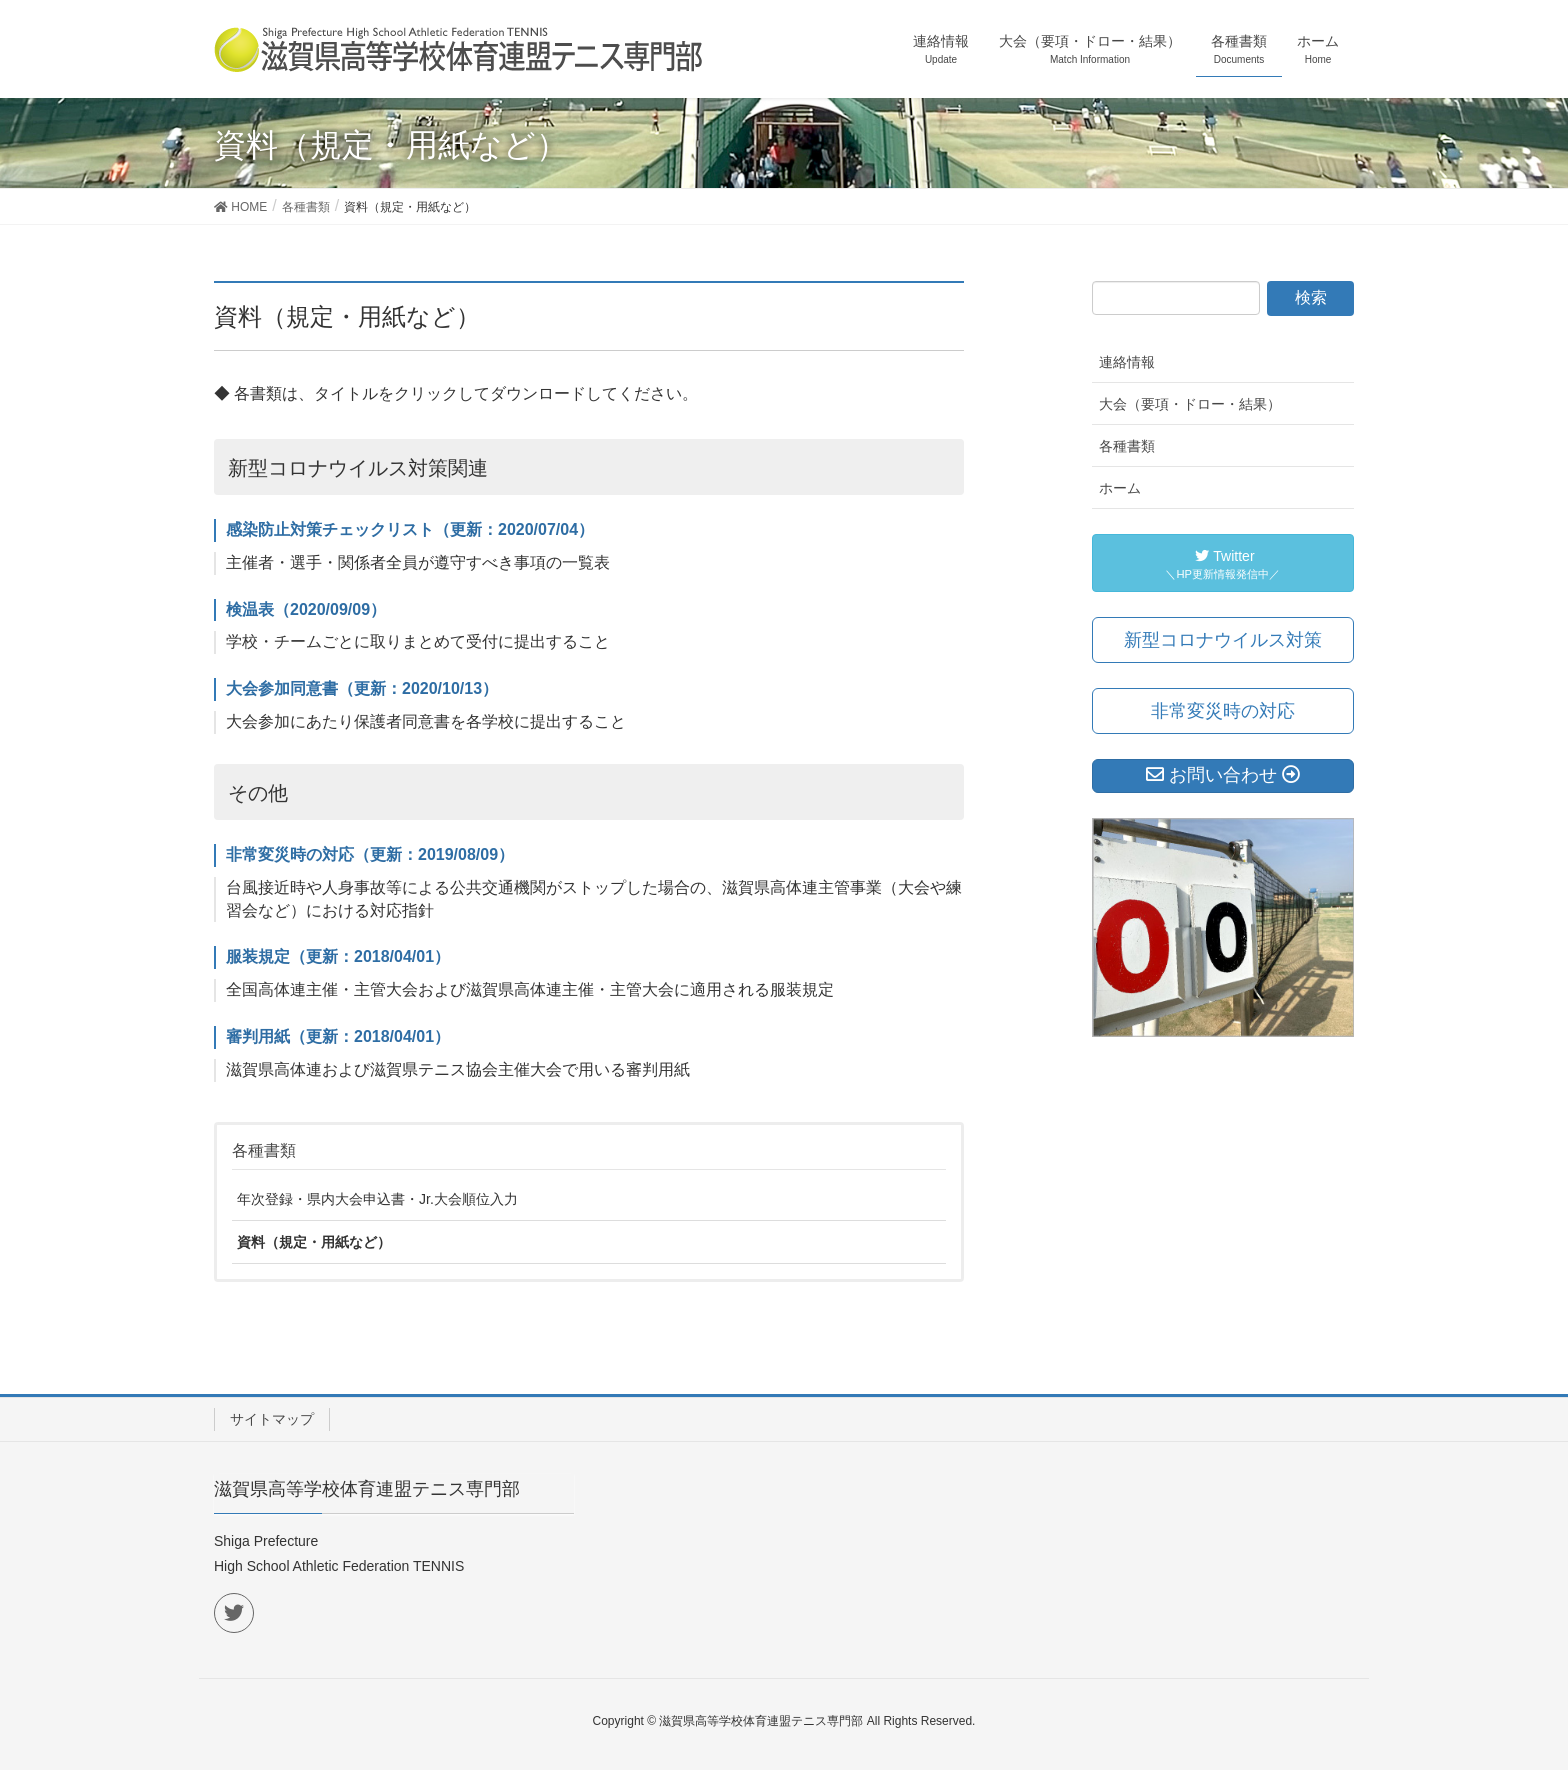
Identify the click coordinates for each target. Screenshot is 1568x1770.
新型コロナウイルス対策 (1223, 640)
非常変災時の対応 (1223, 711)
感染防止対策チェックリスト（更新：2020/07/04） (410, 529)
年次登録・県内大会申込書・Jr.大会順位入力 (377, 1199)
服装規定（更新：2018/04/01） (338, 956)
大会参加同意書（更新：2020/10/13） (362, 688)
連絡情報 (1127, 362)
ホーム (1120, 488)
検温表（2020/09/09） (306, 609)
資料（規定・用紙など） (314, 1242)
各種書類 (264, 1150)
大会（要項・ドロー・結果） (1190, 404)
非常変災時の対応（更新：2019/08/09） (370, 854)
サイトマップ (272, 1419)
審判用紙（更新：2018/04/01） (338, 1036)
